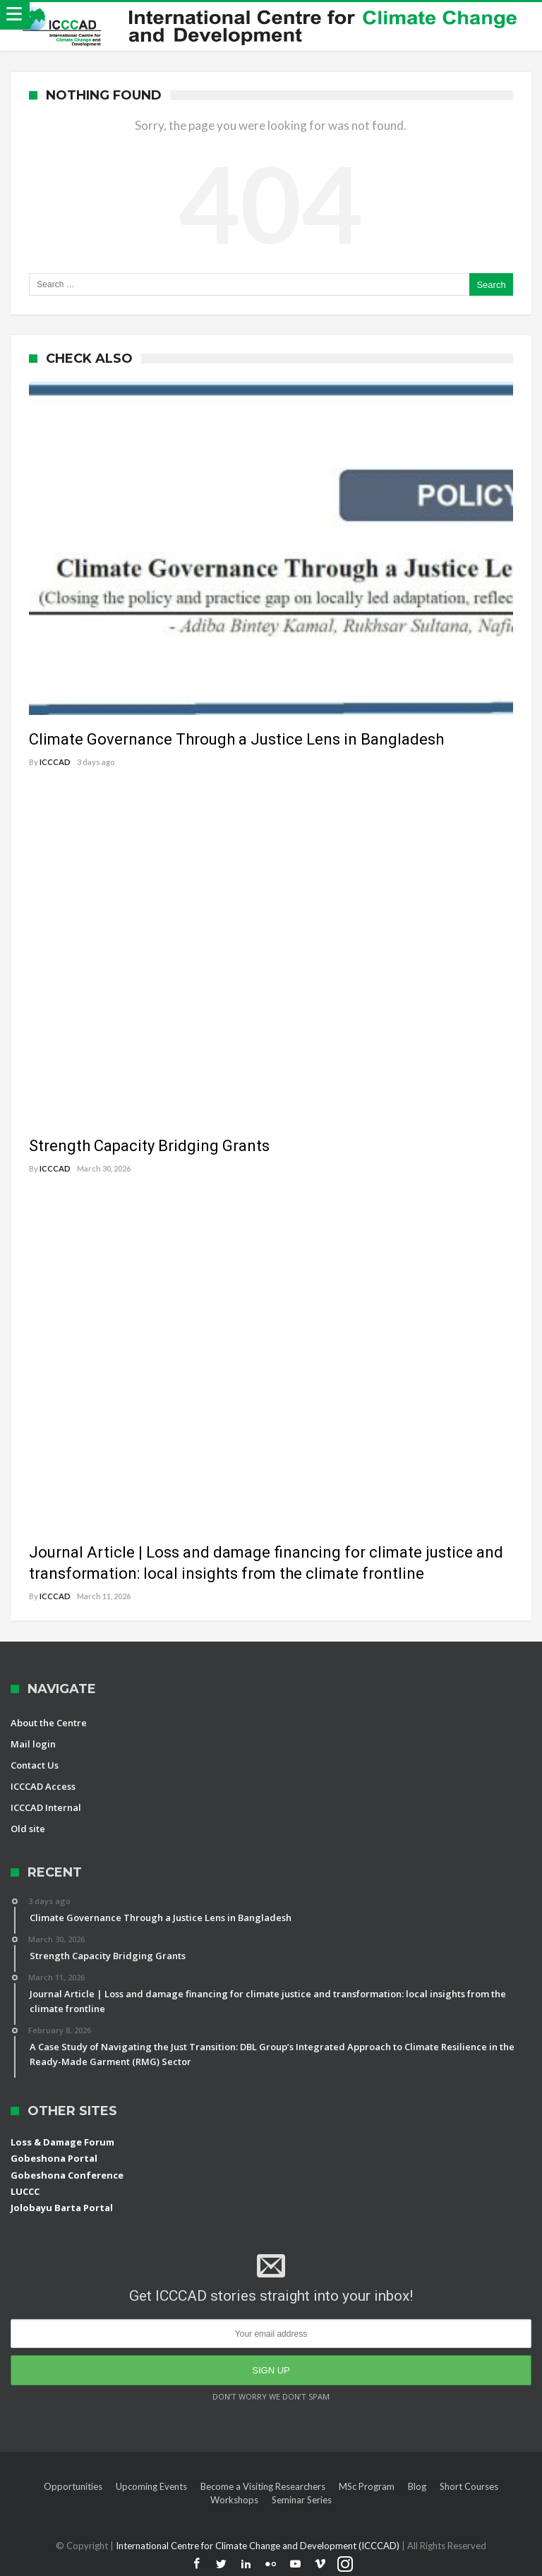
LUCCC (25, 2191)
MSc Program (367, 2486)
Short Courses (469, 2486)
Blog (417, 2486)
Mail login (33, 1744)
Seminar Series (302, 2499)
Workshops (234, 2499)
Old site (28, 1828)
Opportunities (73, 2486)
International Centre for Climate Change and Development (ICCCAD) (259, 2545)
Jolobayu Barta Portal (62, 2207)
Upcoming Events (151, 2486)
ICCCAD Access (43, 1786)
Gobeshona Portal (54, 2158)
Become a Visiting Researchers (262, 2486)
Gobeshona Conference (67, 2175)
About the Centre (49, 1722)
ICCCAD (55, 761)
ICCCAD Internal (46, 1807)
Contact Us (35, 1765)
